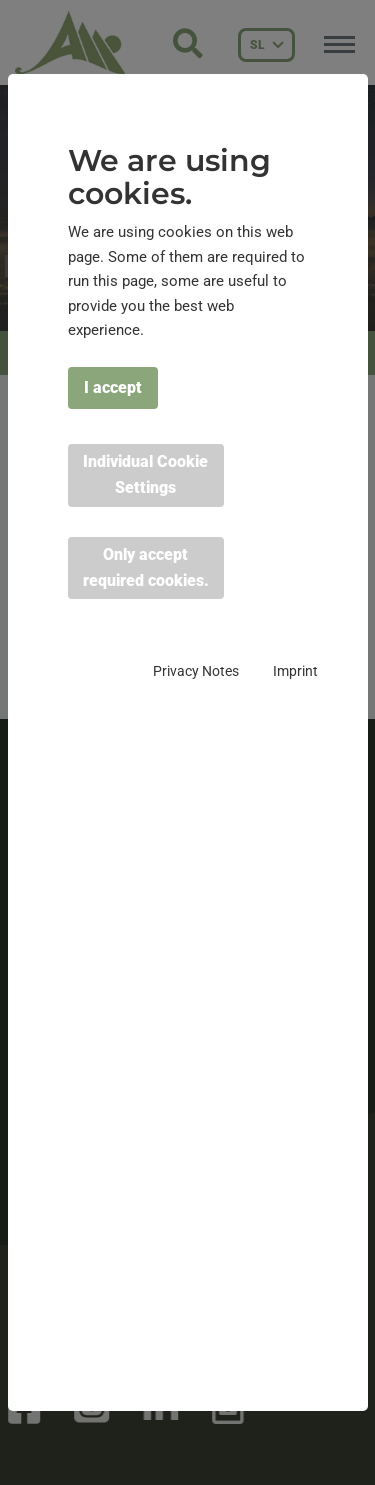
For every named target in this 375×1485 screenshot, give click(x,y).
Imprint (295, 671)
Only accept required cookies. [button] (146, 567)
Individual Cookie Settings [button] (145, 474)
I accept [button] (113, 387)
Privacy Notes (196, 671)
